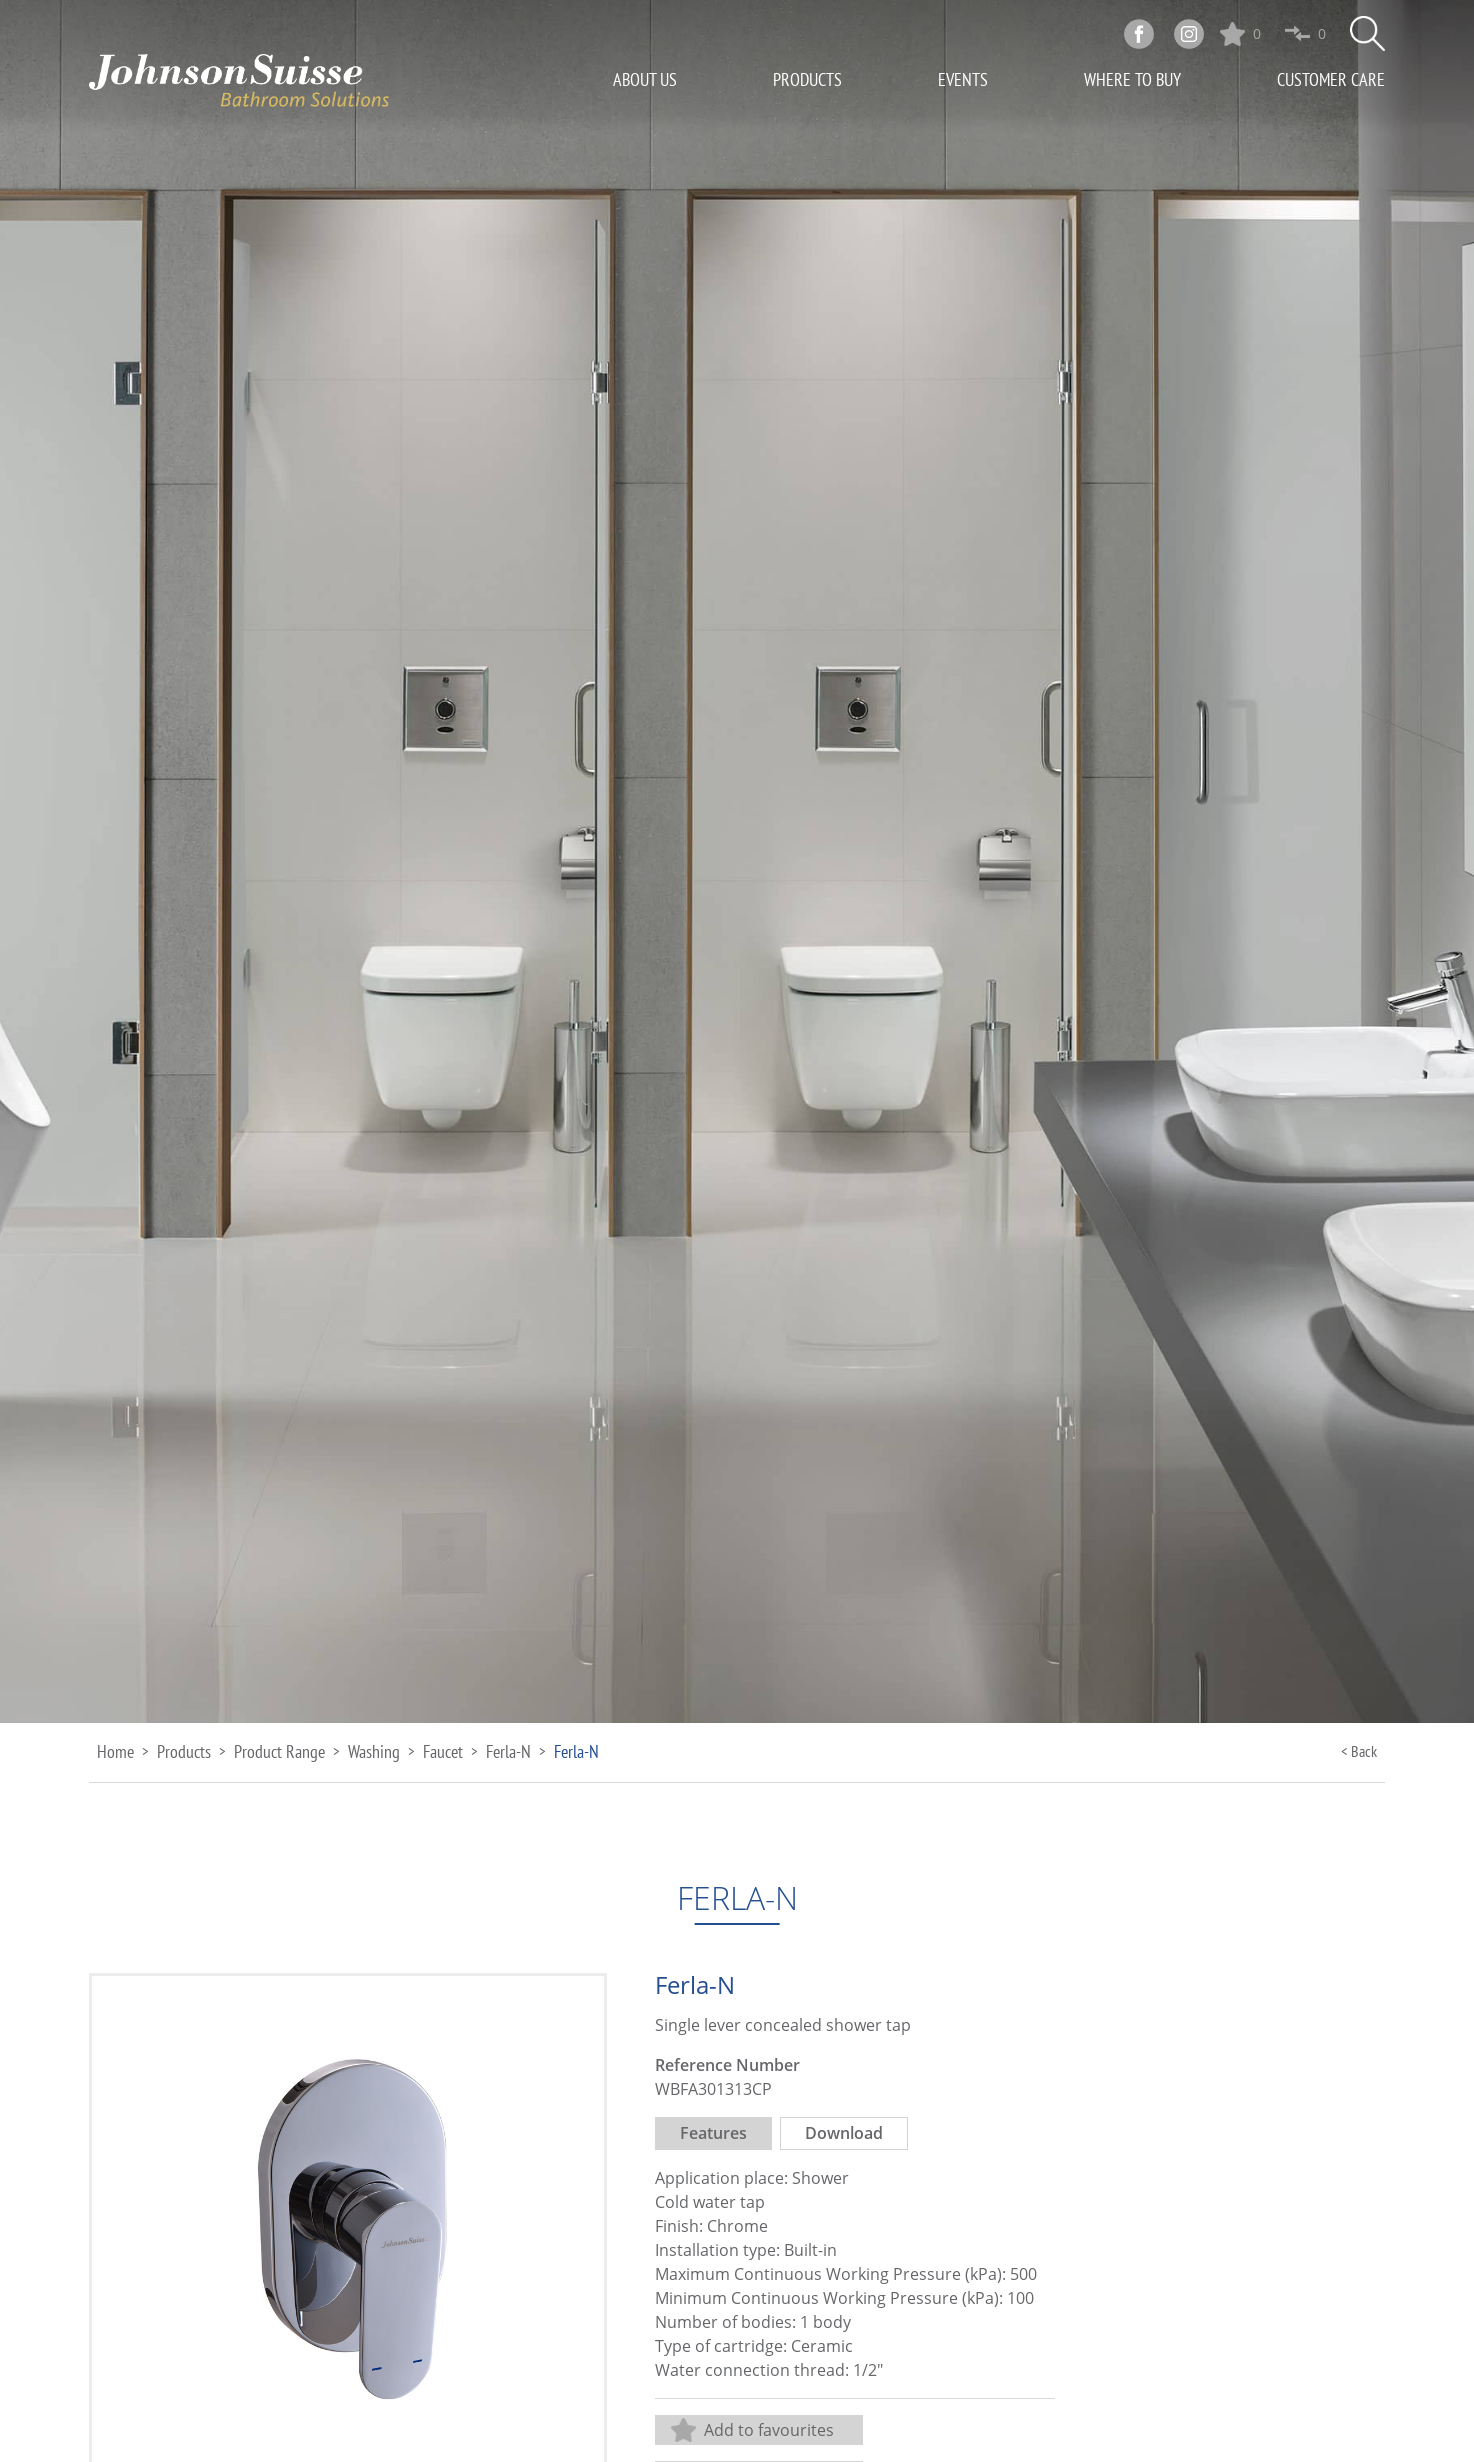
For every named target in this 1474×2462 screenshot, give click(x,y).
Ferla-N (508, 1751)
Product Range (279, 1751)
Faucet (443, 1751)
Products (807, 79)
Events (963, 79)
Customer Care (1331, 79)
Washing (374, 1751)
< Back (1359, 1751)
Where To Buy (1132, 79)
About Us (645, 79)
